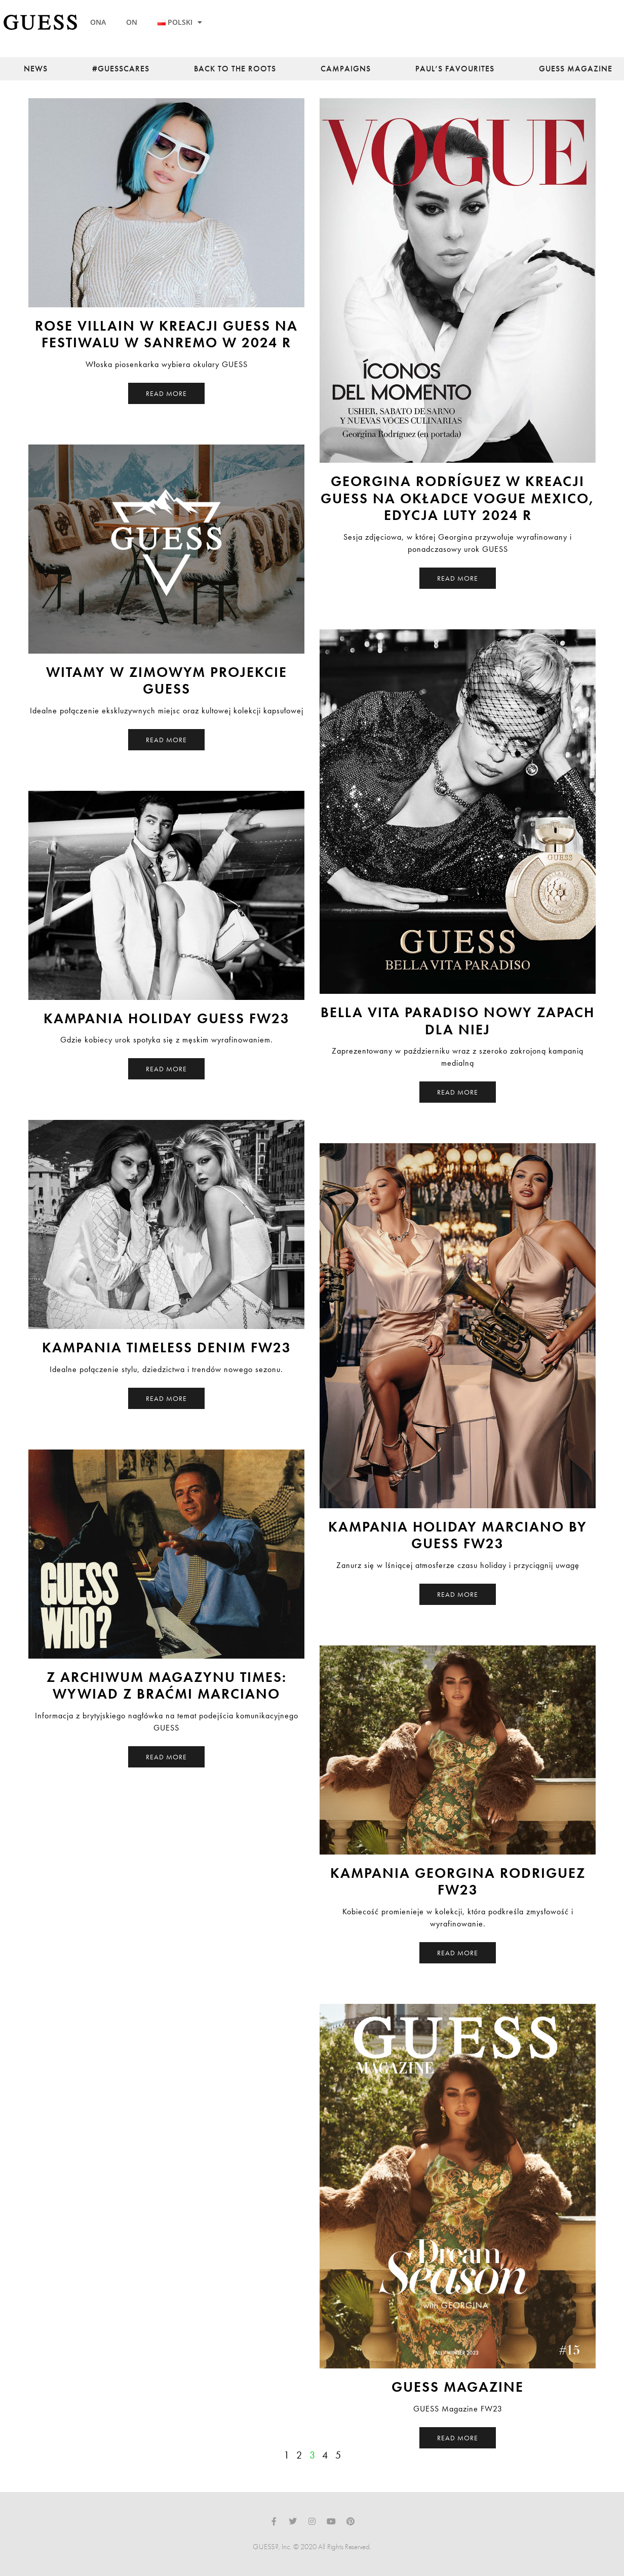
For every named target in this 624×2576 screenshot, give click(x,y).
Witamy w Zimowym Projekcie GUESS (166, 680)
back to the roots (235, 68)
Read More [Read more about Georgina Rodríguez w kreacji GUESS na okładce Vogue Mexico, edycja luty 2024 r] (457, 578)
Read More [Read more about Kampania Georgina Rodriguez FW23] (457, 1952)
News (36, 68)
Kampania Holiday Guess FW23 (167, 1018)
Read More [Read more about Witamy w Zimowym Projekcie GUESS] (166, 739)
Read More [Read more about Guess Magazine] (457, 2437)
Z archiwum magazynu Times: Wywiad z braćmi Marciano (167, 1685)
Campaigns (346, 68)
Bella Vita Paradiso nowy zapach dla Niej (458, 1020)
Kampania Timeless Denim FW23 (166, 1347)
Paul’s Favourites (454, 68)
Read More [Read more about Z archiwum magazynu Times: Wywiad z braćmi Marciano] (166, 1756)
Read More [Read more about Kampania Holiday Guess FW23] (166, 1068)
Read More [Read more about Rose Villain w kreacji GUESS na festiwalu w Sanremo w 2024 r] (166, 393)
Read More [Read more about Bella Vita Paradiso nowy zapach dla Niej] (457, 1092)
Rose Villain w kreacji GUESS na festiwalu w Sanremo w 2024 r (166, 334)
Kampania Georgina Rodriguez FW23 (458, 1881)
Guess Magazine (575, 68)
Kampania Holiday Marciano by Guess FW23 (457, 1535)
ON (131, 22)
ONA (98, 22)
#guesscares (120, 68)
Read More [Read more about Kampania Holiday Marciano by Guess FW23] (457, 1594)
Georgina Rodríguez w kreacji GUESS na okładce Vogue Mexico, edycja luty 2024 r (458, 498)
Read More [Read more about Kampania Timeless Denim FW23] (166, 1398)
